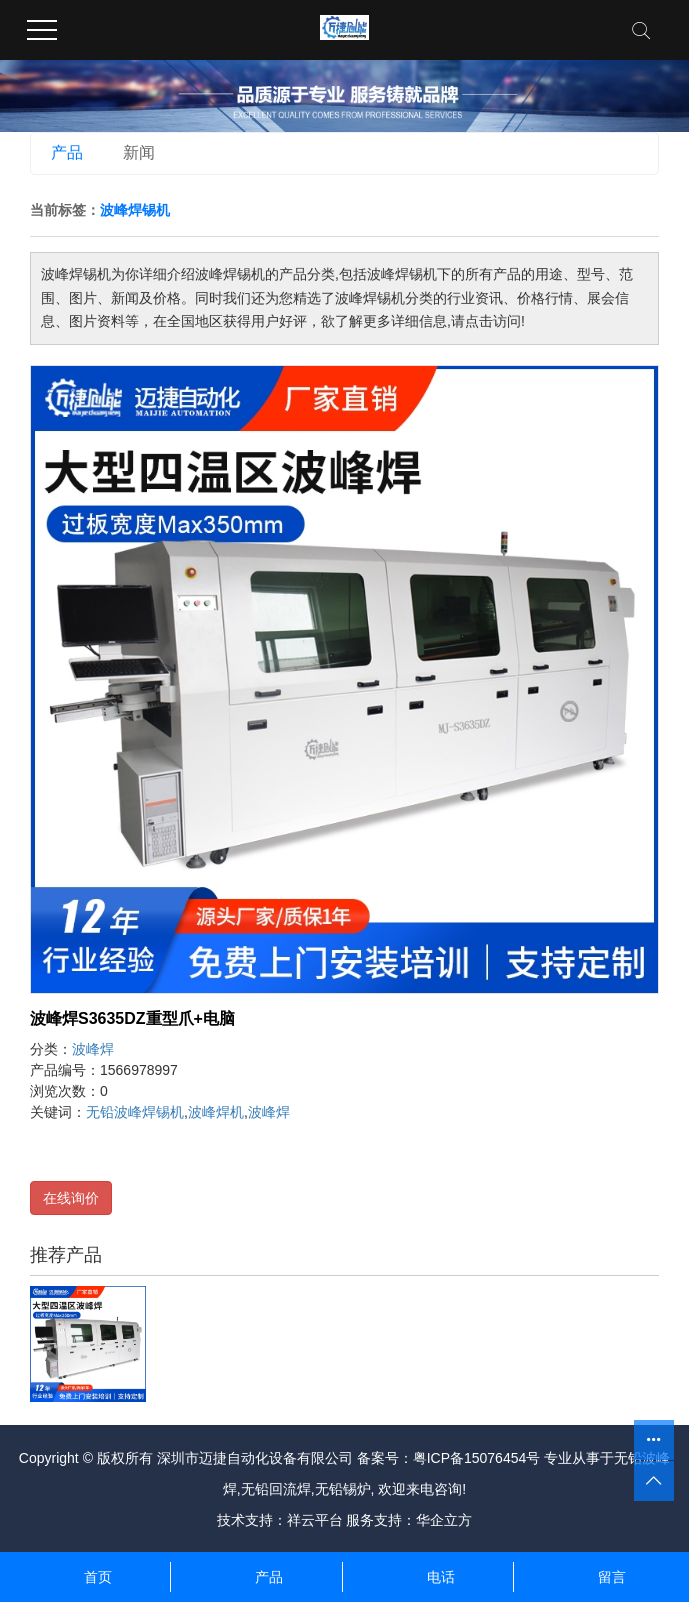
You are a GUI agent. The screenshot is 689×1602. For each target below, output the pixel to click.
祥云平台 (315, 1520)
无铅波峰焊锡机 (135, 1112)
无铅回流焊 (276, 1489)
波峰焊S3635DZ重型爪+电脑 (132, 1018)
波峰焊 (93, 1049)
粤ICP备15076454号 (477, 1458)
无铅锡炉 (343, 1489)
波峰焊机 (216, 1112)
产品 (67, 152)
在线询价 (71, 1198)
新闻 (139, 152)
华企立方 (444, 1520)
